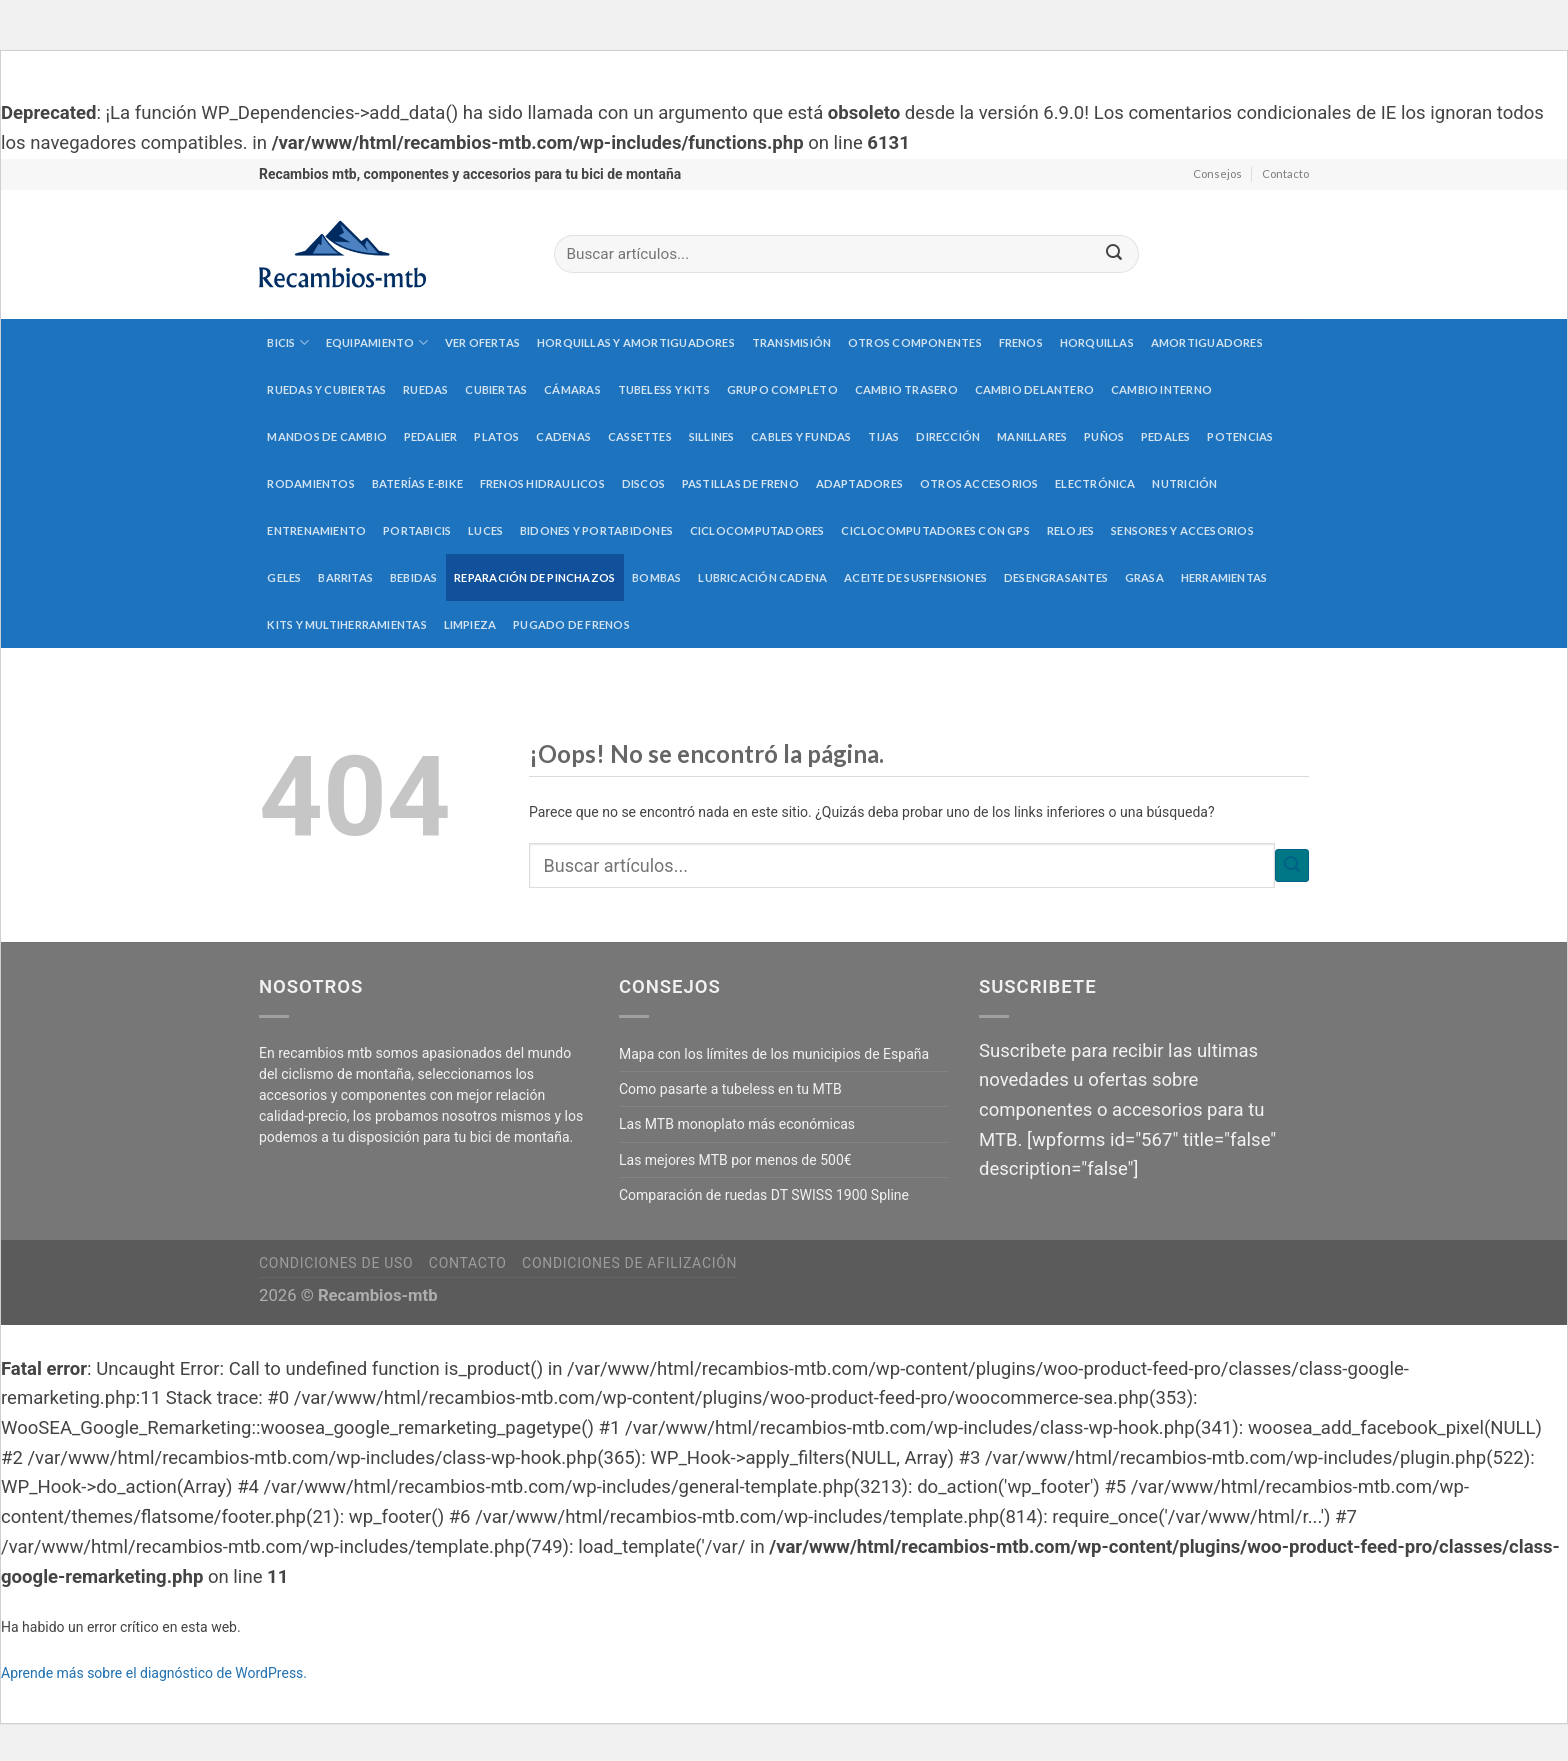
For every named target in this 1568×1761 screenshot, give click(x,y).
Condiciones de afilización (629, 1263)
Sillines (712, 436)
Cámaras (572, 389)
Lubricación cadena (762, 577)
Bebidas (414, 577)
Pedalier (431, 436)
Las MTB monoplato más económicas (737, 1124)
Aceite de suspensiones (915, 577)
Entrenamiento (316, 530)
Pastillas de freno (740, 483)
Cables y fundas (801, 436)
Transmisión (791, 342)
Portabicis (417, 530)
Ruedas (425, 389)
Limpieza (470, 624)
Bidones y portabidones (596, 530)
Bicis (288, 342)
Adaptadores (859, 483)
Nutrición (1184, 483)
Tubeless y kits (664, 389)
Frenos (1021, 342)
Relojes (1071, 530)
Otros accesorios (979, 483)
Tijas (883, 436)
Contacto (1285, 173)
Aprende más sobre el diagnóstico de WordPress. (154, 1673)
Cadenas (563, 436)
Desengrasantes (1056, 577)
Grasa (1144, 577)
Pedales (1166, 436)
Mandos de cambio (327, 436)
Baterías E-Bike (417, 483)
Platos (496, 436)
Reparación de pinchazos (534, 577)
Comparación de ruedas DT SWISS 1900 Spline (764, 1195)
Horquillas (1097, 342)
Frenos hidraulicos (542, 483)
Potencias (1240, 436)
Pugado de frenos (571, 624)
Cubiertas (496, 389)
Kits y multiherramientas (346, 624)
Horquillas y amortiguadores (636, 342)
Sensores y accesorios (1182, 530)
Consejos (1217, 173)
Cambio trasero (906, 389)
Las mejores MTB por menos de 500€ (735, 1160)
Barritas (345, 577)
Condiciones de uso (336, 1263)
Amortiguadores (1207, 342)
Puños (1104, 436)
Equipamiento (377, 342)
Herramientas (1224, 577)
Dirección (948, 436)
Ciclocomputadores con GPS (935, 530)
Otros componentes (915, 342)
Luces (485, 530)
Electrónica (1095, 483)
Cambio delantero (1035, 389)
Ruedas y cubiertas (326, 389)
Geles (284, 577)
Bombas (656, 577)
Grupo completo (782, 389)
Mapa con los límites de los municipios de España (774, 1054)
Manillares (1032, 436)
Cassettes (640, 436)
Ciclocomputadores (757, 530)
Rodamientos (310, 483)
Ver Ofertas (482, 342)
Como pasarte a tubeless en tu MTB (730, 1089)
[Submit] (1114, 254)
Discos (643, 483)
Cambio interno (1161, 389)
